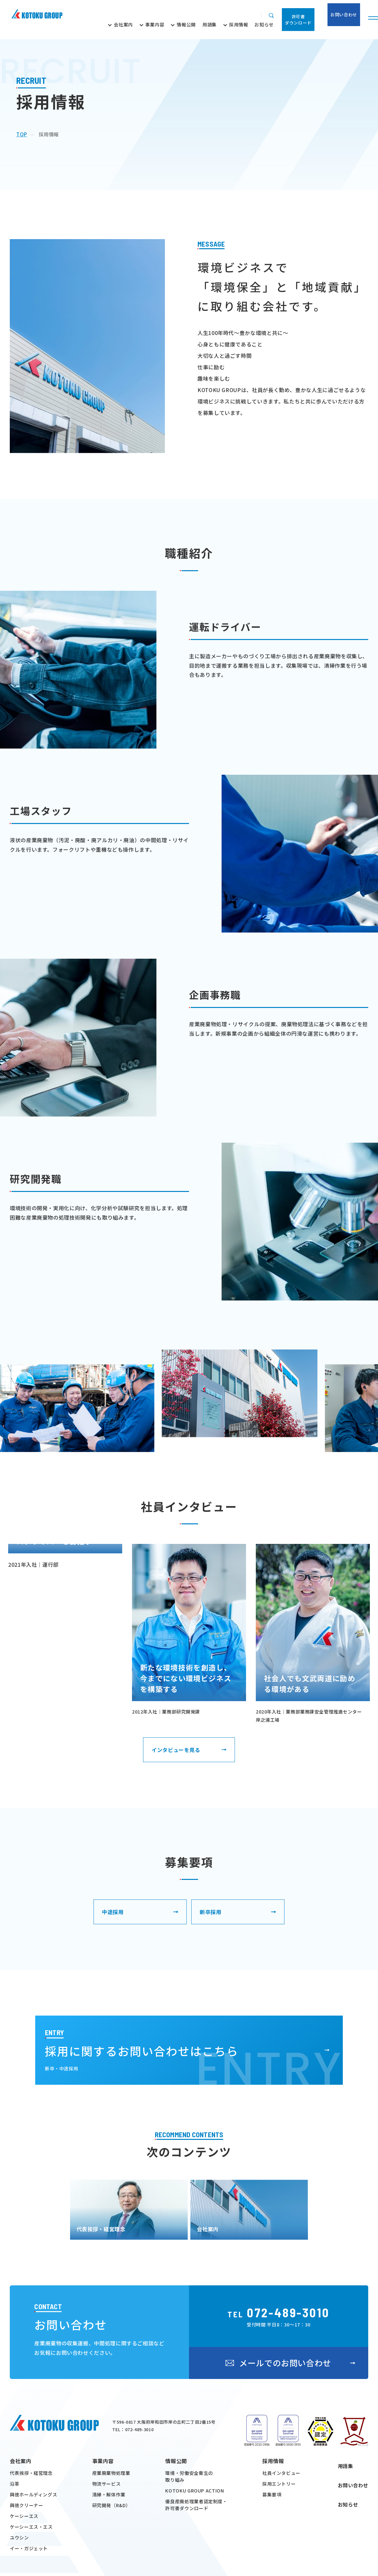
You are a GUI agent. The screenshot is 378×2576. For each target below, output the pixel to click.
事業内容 (103, 2559)
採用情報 (273, 2559)
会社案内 (21, 2559)
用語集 (344, 2559)
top (21, 134)
